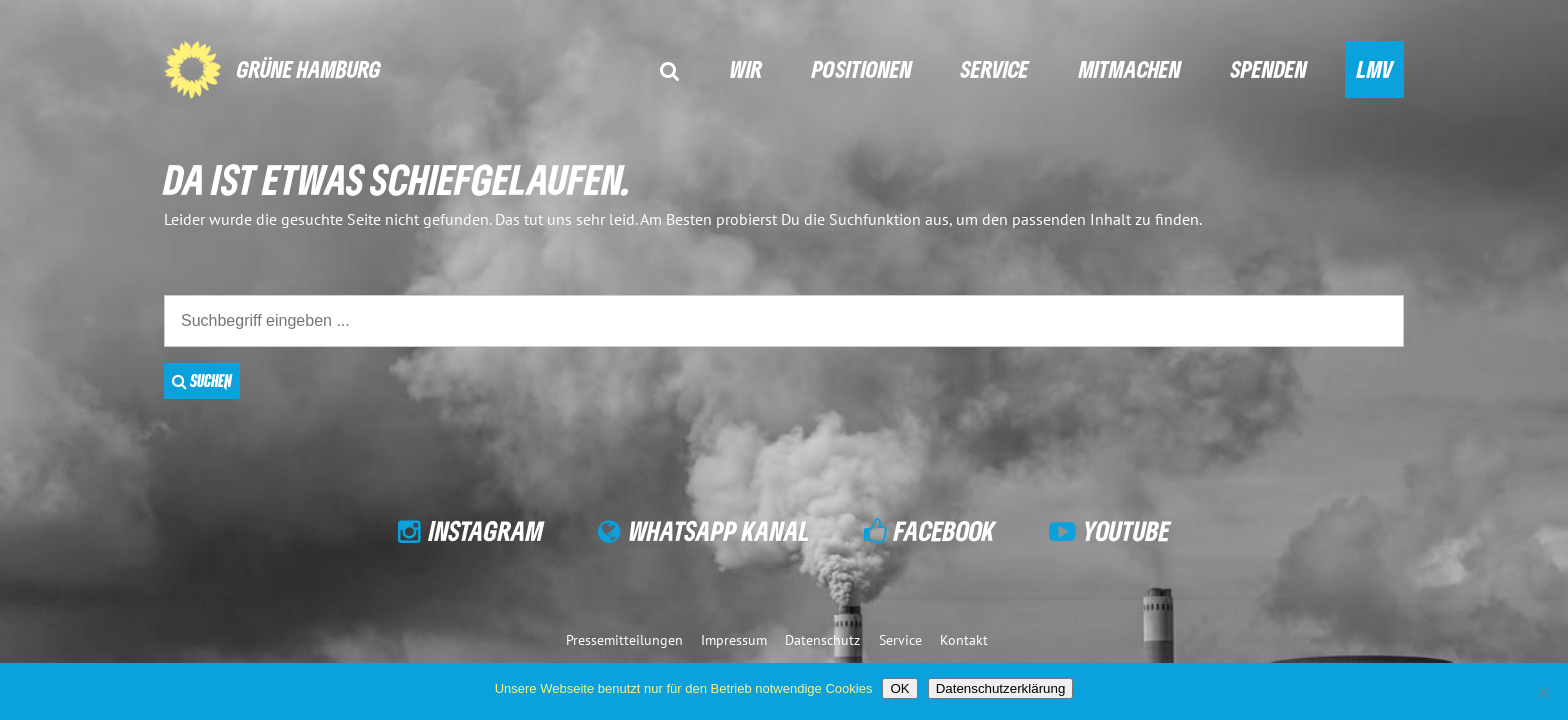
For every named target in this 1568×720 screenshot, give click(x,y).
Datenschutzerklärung (1001, 688)
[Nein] (1543, 692)
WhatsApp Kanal (719, 530)
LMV (1375, 68)
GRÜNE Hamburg (309, 68)
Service (995, 68)
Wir (746, 68)
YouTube (1126, 530)
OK (899, 688)
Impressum (734, 639)
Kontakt (964, 639)
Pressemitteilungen (624, 639)
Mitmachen (1130, 68)
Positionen (862, 68)
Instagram (486, 530)
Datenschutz (822, 639)
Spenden (1269, 68)
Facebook (944, 530)
